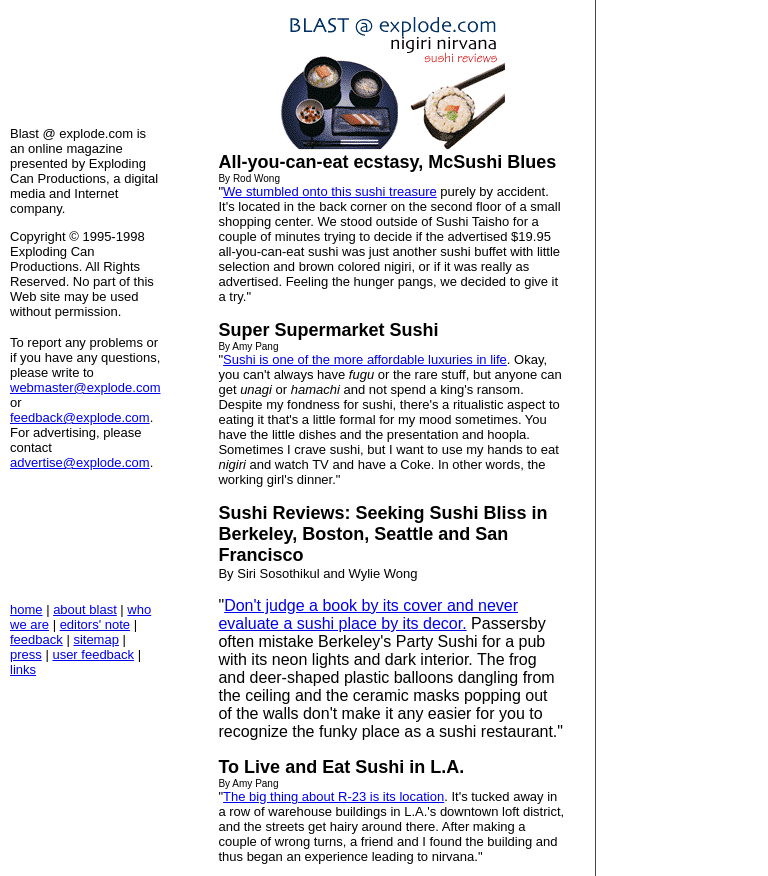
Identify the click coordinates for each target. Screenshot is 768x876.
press (26, 654)
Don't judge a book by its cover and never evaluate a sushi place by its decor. (368, 614)
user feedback (93, 654)
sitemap (96, 639)
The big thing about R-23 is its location (333, 796)
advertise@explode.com (80, 462)
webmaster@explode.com (85, 387)
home (26, 609)
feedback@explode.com (80, 417)
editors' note (95, 624)
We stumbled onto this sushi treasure (330, 191)
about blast (85, 609)
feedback (36, 639)
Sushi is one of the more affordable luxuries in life (365, 359)
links (23, 669)
